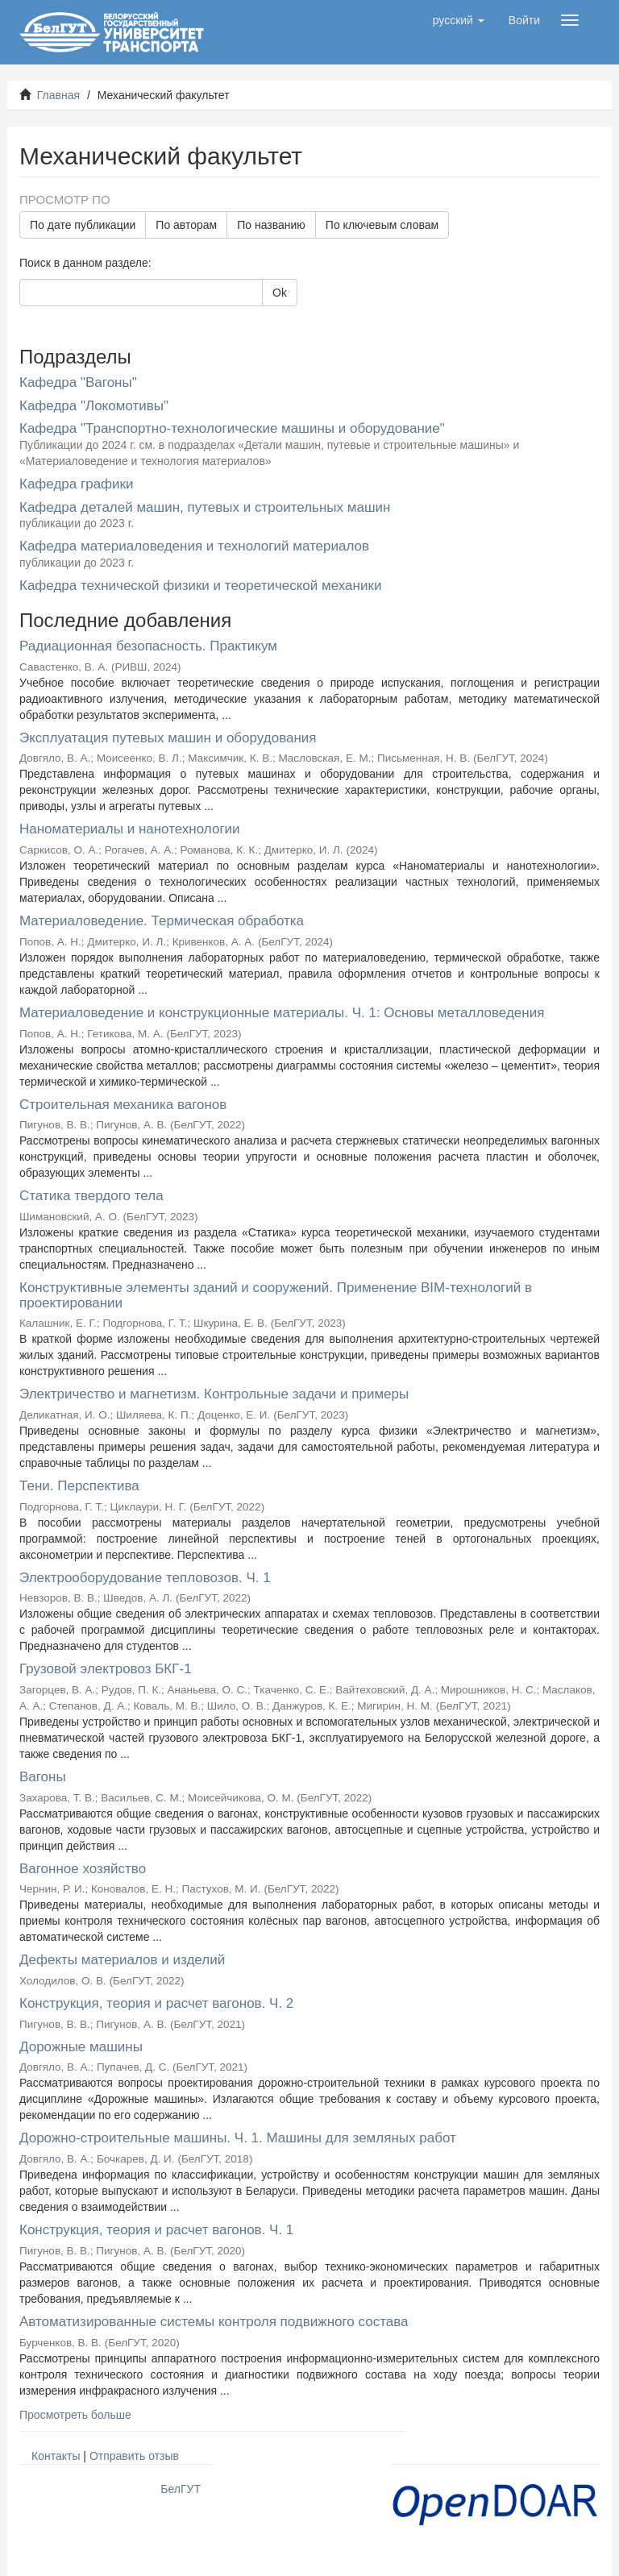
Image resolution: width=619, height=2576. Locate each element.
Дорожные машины (81, 2047)
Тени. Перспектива (79, 1486)
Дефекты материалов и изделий (122, 1959)
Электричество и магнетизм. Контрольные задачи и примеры (214, 1394)
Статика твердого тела (91, 1195)
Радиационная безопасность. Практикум (148, 646)
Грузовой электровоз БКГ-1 (105, 1668)
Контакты (55, 2455)
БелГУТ (180, 2489)
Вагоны (42, 1777)
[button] (458, 20)
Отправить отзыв (134, 2455)
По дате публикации (82, 224)
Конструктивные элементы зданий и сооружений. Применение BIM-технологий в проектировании (275, 1295)
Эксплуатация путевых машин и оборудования (168, 738)
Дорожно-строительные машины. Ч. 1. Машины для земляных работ (237, 2138)
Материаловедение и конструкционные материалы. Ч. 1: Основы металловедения (281, 1012)
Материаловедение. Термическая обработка (161, 921)
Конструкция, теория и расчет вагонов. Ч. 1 (156, 2229)
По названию (271, 224)
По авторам (186, 224)
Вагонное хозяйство (82, 1868)
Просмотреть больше (75, 2414)
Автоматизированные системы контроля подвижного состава (214, 2321)
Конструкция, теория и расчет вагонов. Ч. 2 (156, 2003)
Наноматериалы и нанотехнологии (129, 829)
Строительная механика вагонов (122, 1104)
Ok (279, 292)
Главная (58, 95)
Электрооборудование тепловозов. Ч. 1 (145, 1577)
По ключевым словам (382, 224)
